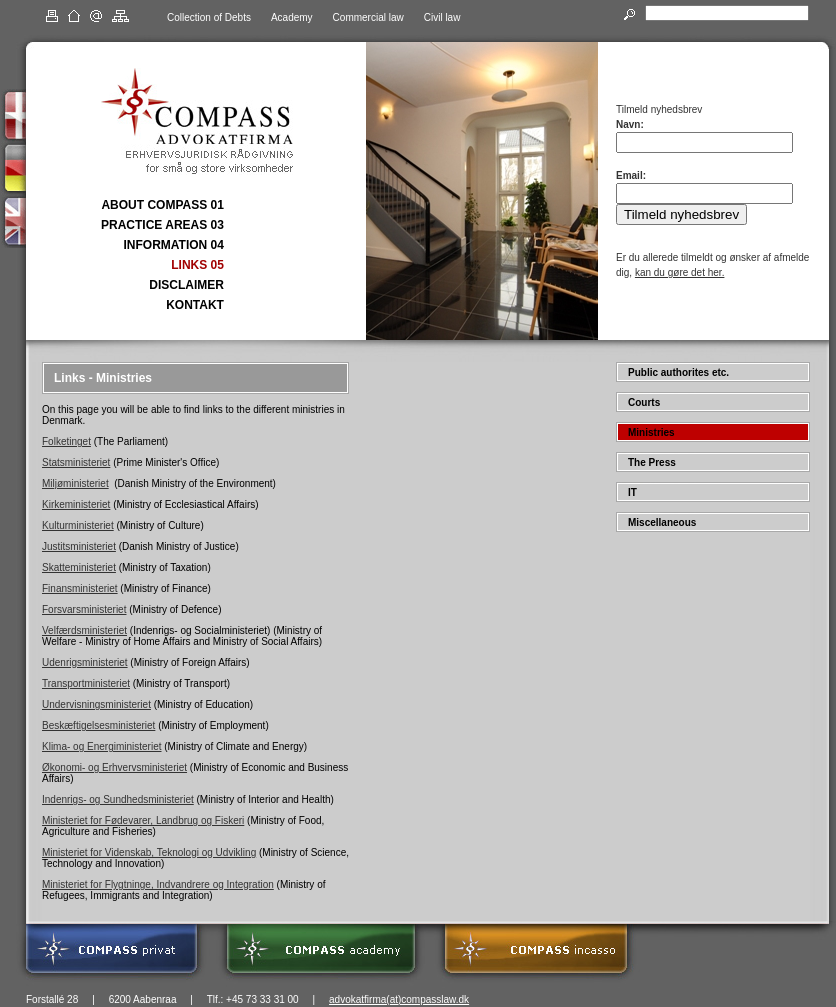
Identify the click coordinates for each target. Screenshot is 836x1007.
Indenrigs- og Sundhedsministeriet (118, 799)
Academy (292, 17)
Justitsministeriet (79, 546)
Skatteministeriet (79, 567)
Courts (644, 402)
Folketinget (66, 441)
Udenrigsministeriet (85, 662)
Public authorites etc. (678, 372)
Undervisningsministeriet (96, 704)
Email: (631, 175)
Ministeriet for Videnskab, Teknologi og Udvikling (149, 852)
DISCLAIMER (186, 285)
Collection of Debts (209, 17)
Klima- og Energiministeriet (102, 746)
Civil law (442, 17)
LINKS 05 (197, 265)
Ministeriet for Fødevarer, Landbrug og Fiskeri (143, 820)
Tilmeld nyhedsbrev (681, 214)
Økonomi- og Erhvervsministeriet (114, 767)
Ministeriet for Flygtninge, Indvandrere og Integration (158, 884)
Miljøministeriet (75, 483)
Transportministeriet (86, 683)
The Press (652, 462)
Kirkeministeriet (76, 504)
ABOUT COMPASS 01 (162, 205)
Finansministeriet (80, 588)
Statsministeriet (76, 462)
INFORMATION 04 (173, 245)
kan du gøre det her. (680, 272)
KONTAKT (195, 305)
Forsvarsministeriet (84, 609)
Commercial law (368, 17)
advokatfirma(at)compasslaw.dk (399, 999)
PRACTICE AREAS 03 (162, 225)
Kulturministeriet (78, 525)
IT (632, 492)
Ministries (651, 432)
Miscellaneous (662, 522)
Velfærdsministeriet (84, 630)
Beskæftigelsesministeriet (98, 725)
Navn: (630, 124)
